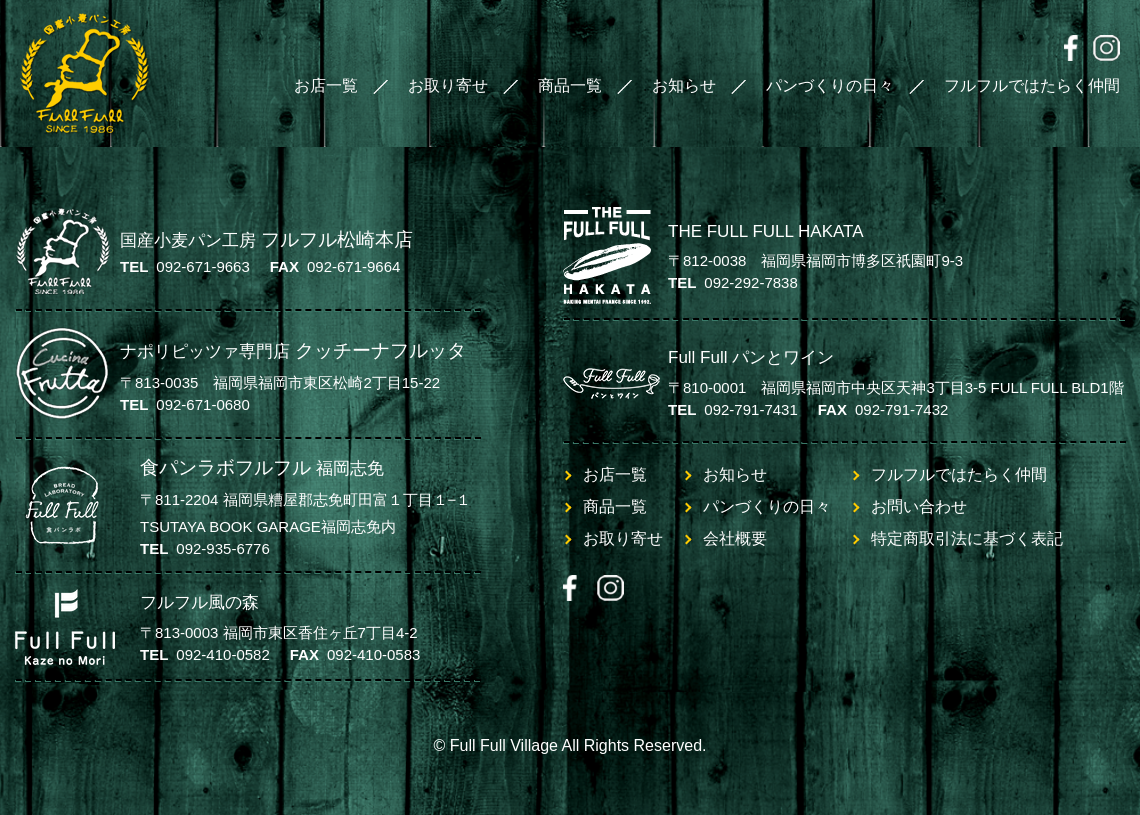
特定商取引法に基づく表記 (967, 538)
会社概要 (735, 538)
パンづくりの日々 (830, 85)
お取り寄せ (448, 85)
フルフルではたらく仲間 (1032, 85)
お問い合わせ (919, 506)
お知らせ (684, 85)
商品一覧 (570, 85)
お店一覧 (326, 85)
